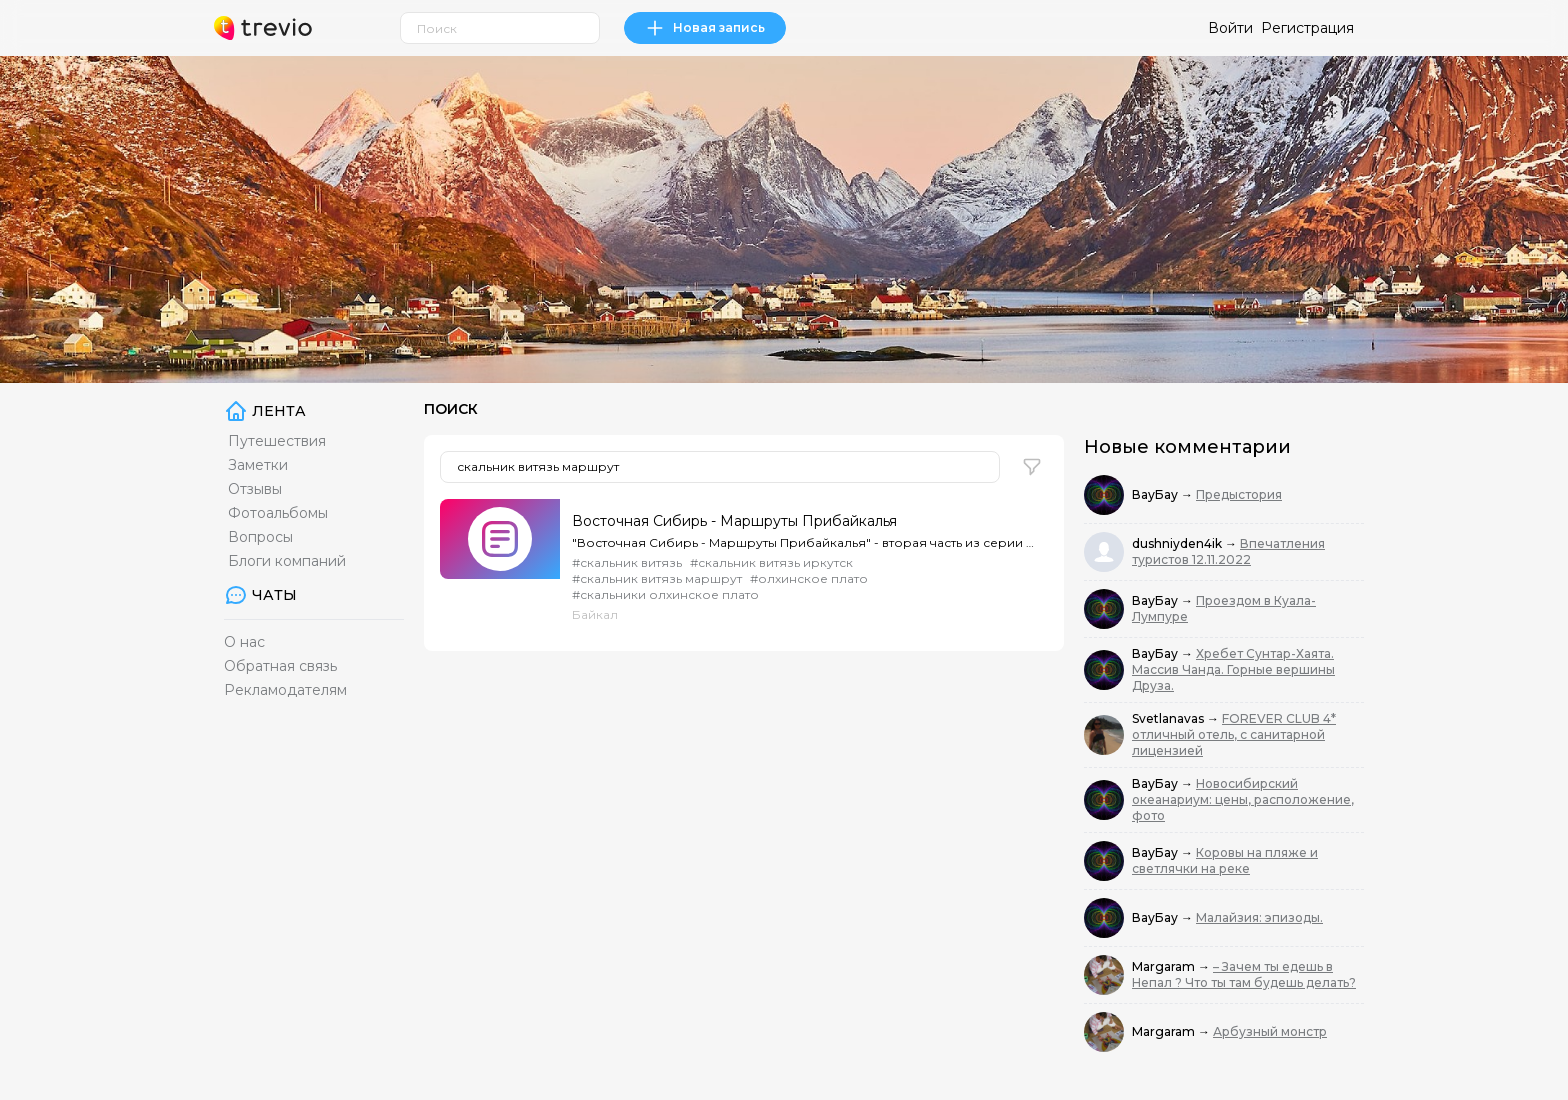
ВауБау (1156, 494)
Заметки (258, 465)
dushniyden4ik (1178, 543)
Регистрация (1307, 28)
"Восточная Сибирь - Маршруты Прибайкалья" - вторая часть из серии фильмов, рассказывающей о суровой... (804, 542)
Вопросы (260, 537)
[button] (1032, 467)
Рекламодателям (285, 690)
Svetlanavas (1169, 718)
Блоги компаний (287, 561)
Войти (1230, 28)
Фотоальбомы (278, 513)
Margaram (1165, 966)
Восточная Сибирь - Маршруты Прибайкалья (734, 521)
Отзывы (255, 489)
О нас (244, 642)
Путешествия (277, 441)
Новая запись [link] (705, 28)
